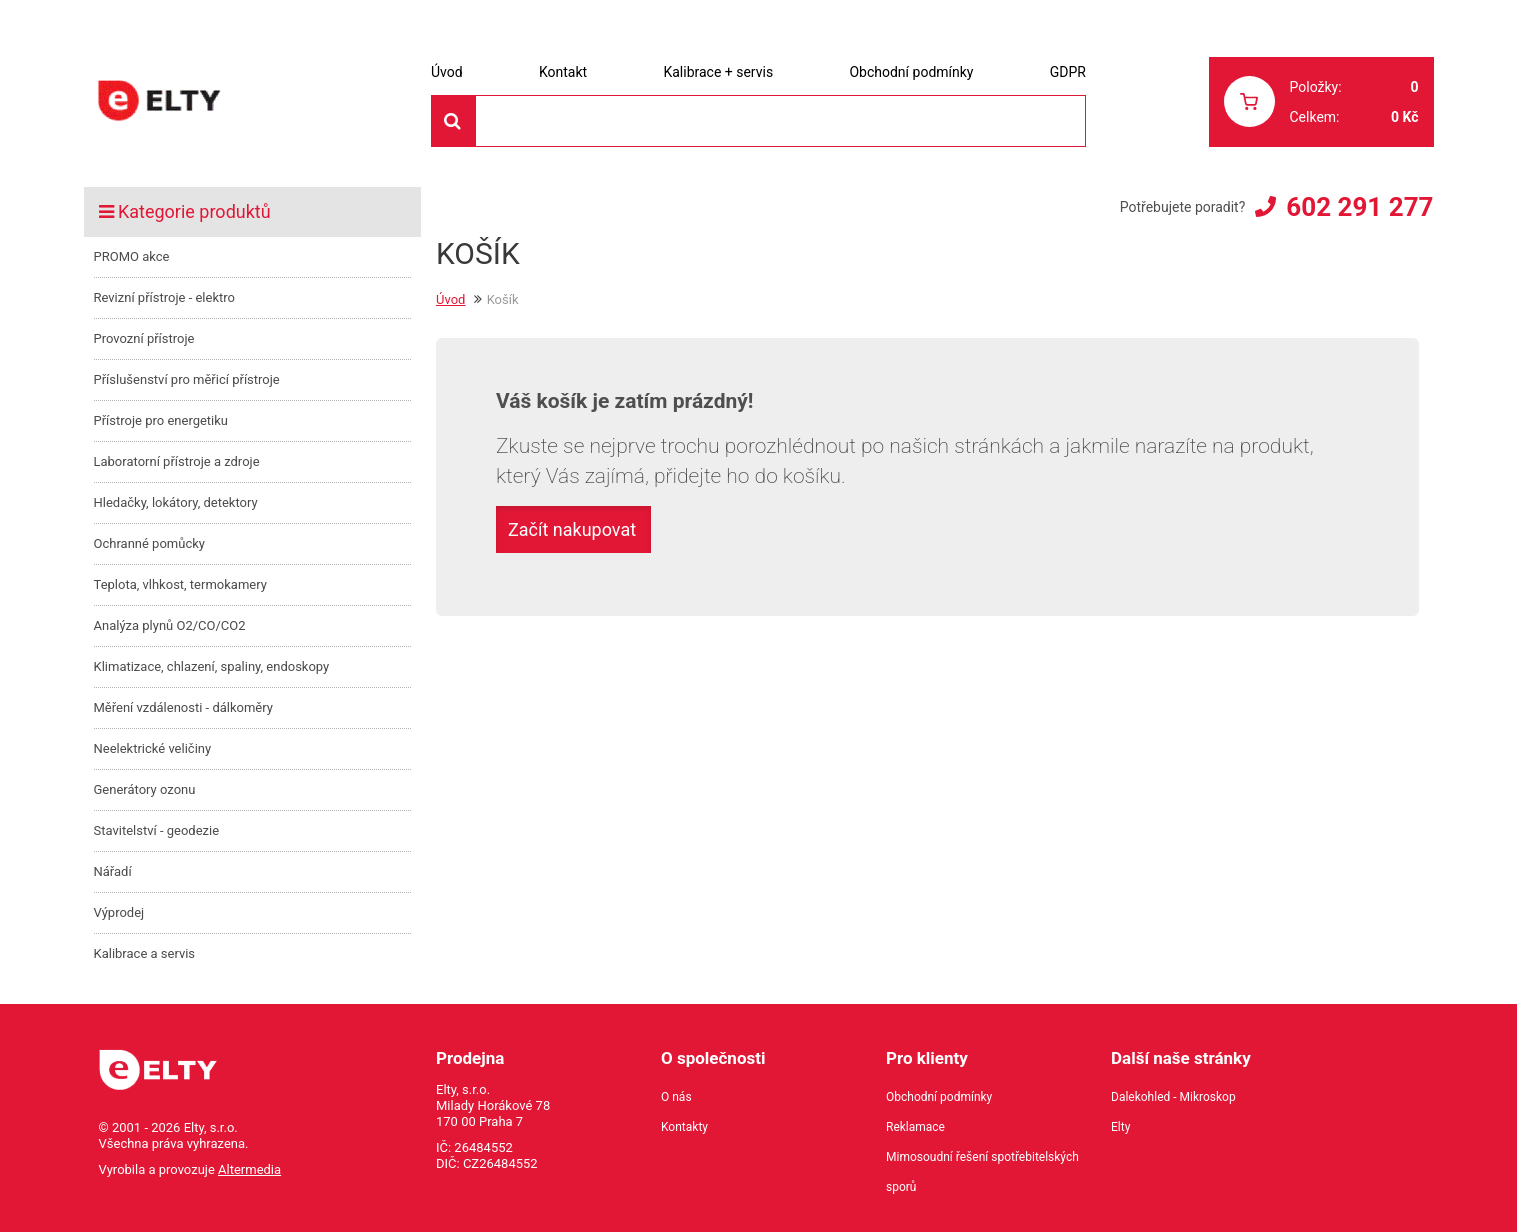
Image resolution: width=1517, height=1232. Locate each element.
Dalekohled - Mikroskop (1173, 1097)
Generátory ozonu (145, 789)
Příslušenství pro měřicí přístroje (187, 379)
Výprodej (119, 912)
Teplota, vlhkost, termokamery (180, 584)
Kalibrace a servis (145, 953)
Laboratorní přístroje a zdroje (177, 461)
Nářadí (113, 871)
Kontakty (684, 1127)
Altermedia (249, 1169)
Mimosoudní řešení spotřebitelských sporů (982, 1172)
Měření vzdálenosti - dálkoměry (183, 707)
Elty (1120, 1127)
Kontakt (563, 72)
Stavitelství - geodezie (157, 830)
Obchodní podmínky (911, 72)
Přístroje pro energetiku (161, 420)
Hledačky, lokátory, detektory (176, 502)
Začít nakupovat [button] (572, 529)
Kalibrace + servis (718, 72)
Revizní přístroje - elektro (164, 297)
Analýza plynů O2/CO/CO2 (170, 625)
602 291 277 (1359, 207)
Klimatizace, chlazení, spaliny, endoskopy (212, 666)
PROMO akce (132, 256)
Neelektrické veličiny (153, 748)
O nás (676, 1097)
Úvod (447, 72)
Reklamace (915, 1127)
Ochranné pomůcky (149, 543)
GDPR (1068, 72)
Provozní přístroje (144, 338)
